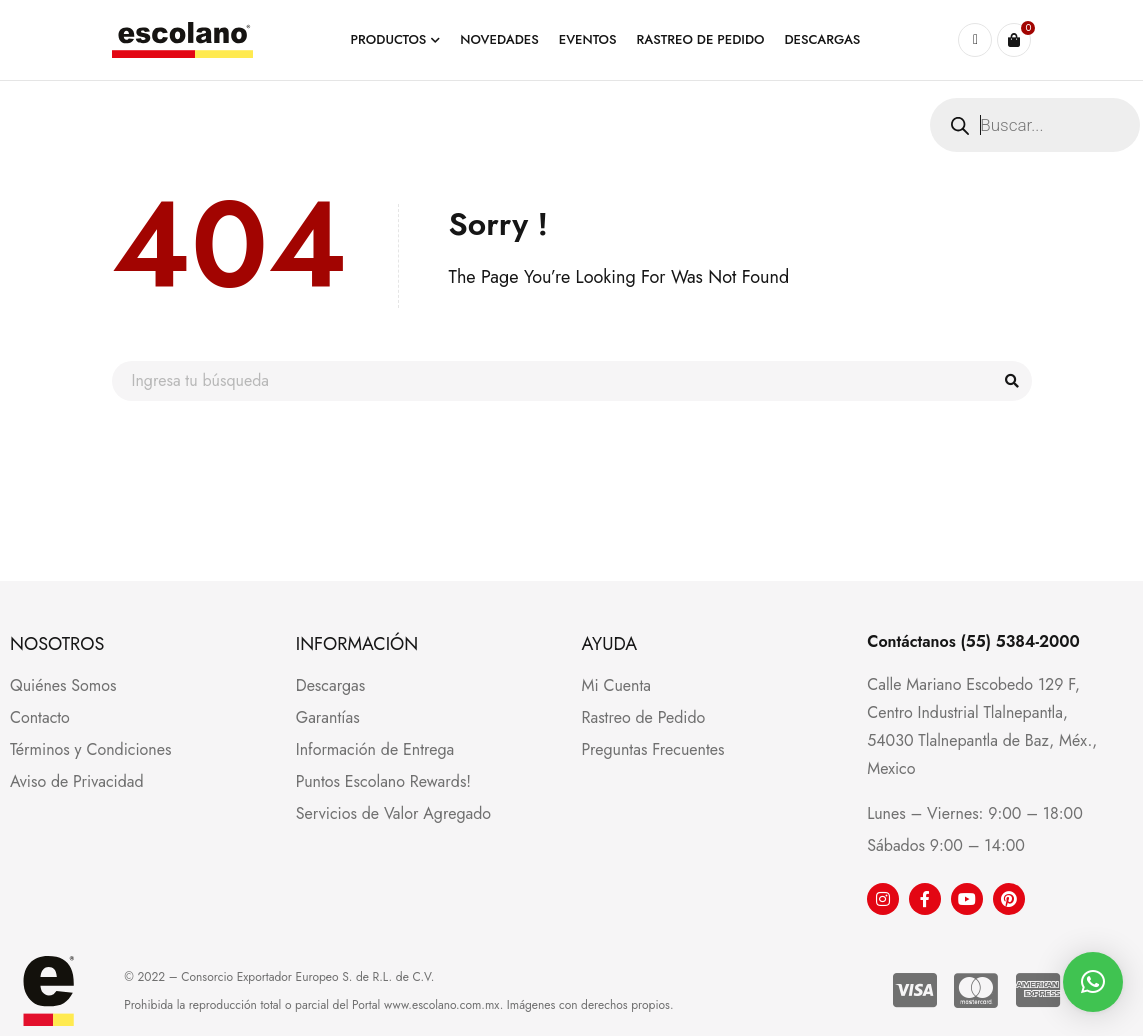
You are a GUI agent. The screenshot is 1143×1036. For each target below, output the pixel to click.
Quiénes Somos (63, 685)
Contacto (40, 717)
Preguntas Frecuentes (653, 749)
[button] (1093, 982)
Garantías (328, 717)
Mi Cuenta (616, 685)
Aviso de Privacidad (77, 781)
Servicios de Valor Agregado (393, 813)
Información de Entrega (375, 749)
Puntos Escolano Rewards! (383, 781)
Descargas (330, 685)
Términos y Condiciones (90, 749)
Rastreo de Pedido (644, 717)
